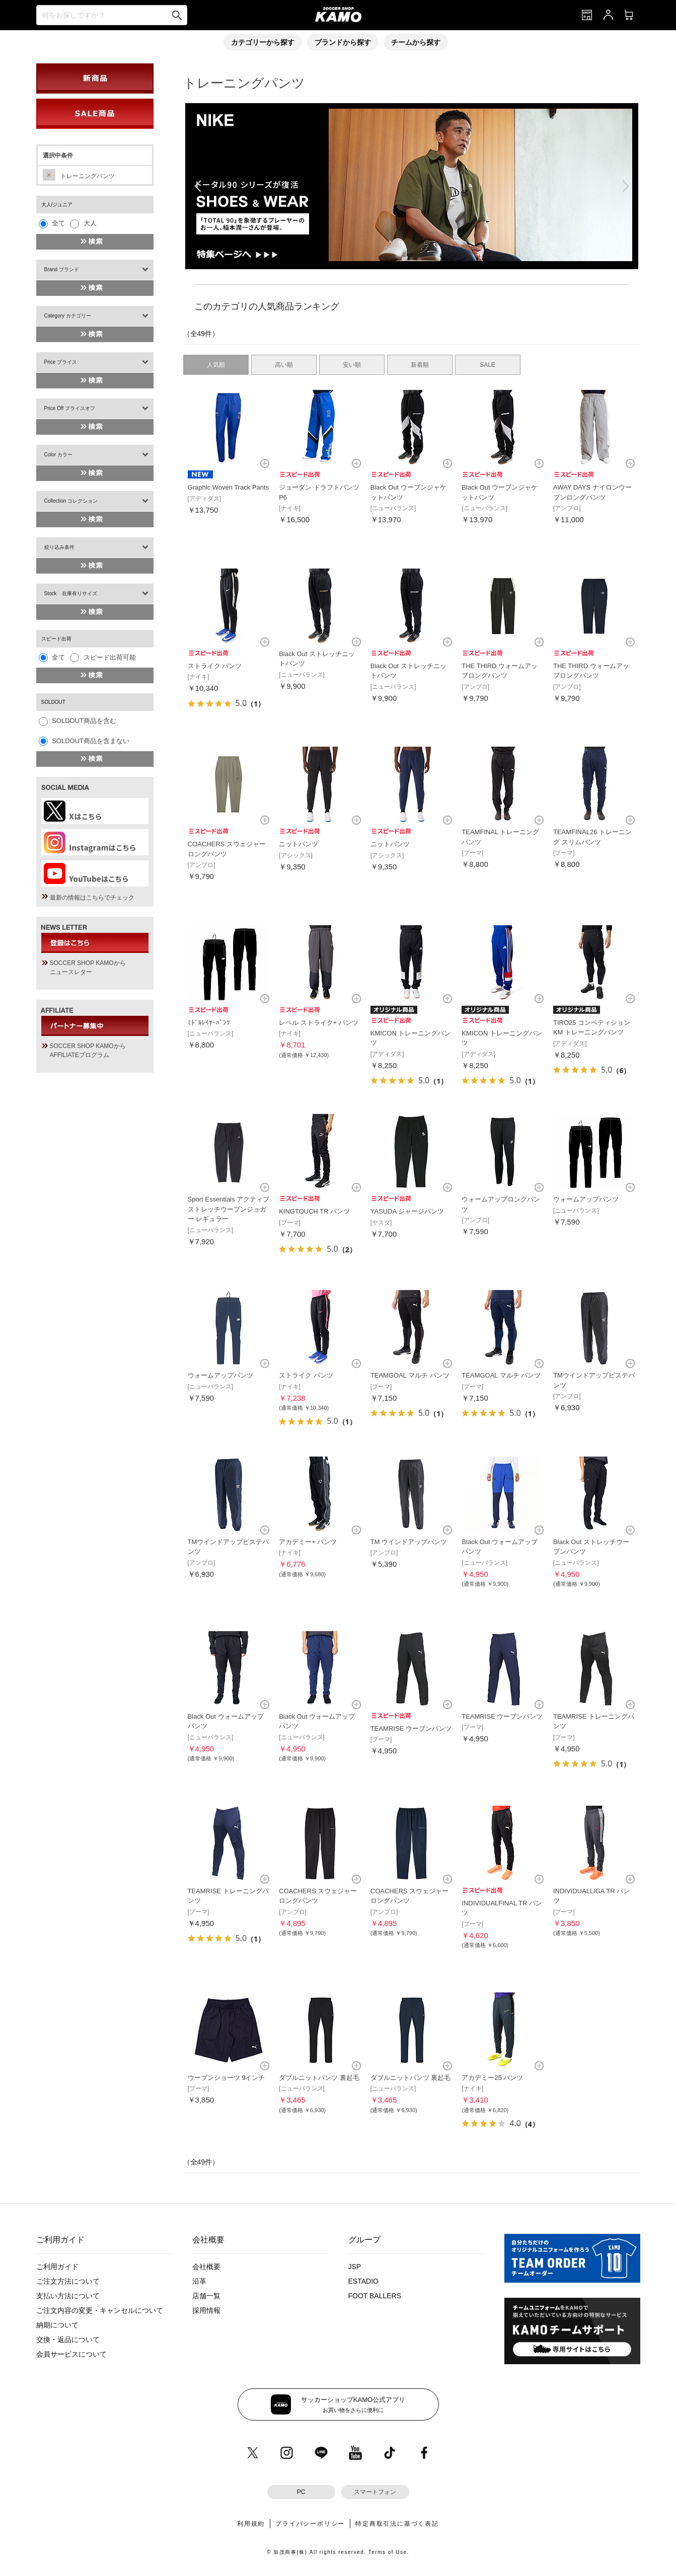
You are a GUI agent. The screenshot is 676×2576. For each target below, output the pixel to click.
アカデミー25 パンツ (492, 2077)
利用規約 (251, 2523)
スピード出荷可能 (110, 657)
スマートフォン (375, 2492)
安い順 (352, 364)
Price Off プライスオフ (70, 408)
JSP (354, 2267)
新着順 (420, 364)
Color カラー (58, 454)
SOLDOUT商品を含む (84, 721)
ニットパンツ (298, 844)
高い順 (284, 364)
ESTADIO (363, 2281)
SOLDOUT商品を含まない (90, 741)
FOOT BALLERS (375, 2296)
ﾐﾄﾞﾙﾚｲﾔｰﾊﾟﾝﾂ (209, 1022)
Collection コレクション (71, 501)
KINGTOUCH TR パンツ (314, 1211)
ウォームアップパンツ (586, 1199)
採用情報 (206, 2310)
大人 (90, 223)
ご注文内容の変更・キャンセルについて (99, 2310)
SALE (487, 364)
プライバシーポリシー (310, 2523)
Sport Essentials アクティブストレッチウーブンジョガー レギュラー (229, 1209)
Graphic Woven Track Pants (228, 487)
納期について (57, 2325)
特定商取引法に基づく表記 (397, 2523)
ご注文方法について (68, 2281)
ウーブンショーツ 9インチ (226, 2077)
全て (58, 223)
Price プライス (61, 362)
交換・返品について (68, 2340)
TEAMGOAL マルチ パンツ (409, 1375)
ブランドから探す (343, 42)
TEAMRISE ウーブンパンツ (411, 1728)
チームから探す (415, 42)
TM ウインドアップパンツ (408, 1542)
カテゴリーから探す (262, 42)
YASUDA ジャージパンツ (407, 1211)
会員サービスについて (71, 2354)
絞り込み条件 (59, 547)
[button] (404, 259)
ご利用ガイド (57, 2267)
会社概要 (206, 2267)
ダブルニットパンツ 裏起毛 (319, 2077)
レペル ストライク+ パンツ (318, 1022)
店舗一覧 (206, 2296)
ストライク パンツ (215, 666)
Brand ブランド (61, 269)
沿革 (199, 2281)
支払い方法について (68, 2296)
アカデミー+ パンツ (308, 1542)
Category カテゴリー (67, 315)
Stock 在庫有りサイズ (70, 593)
